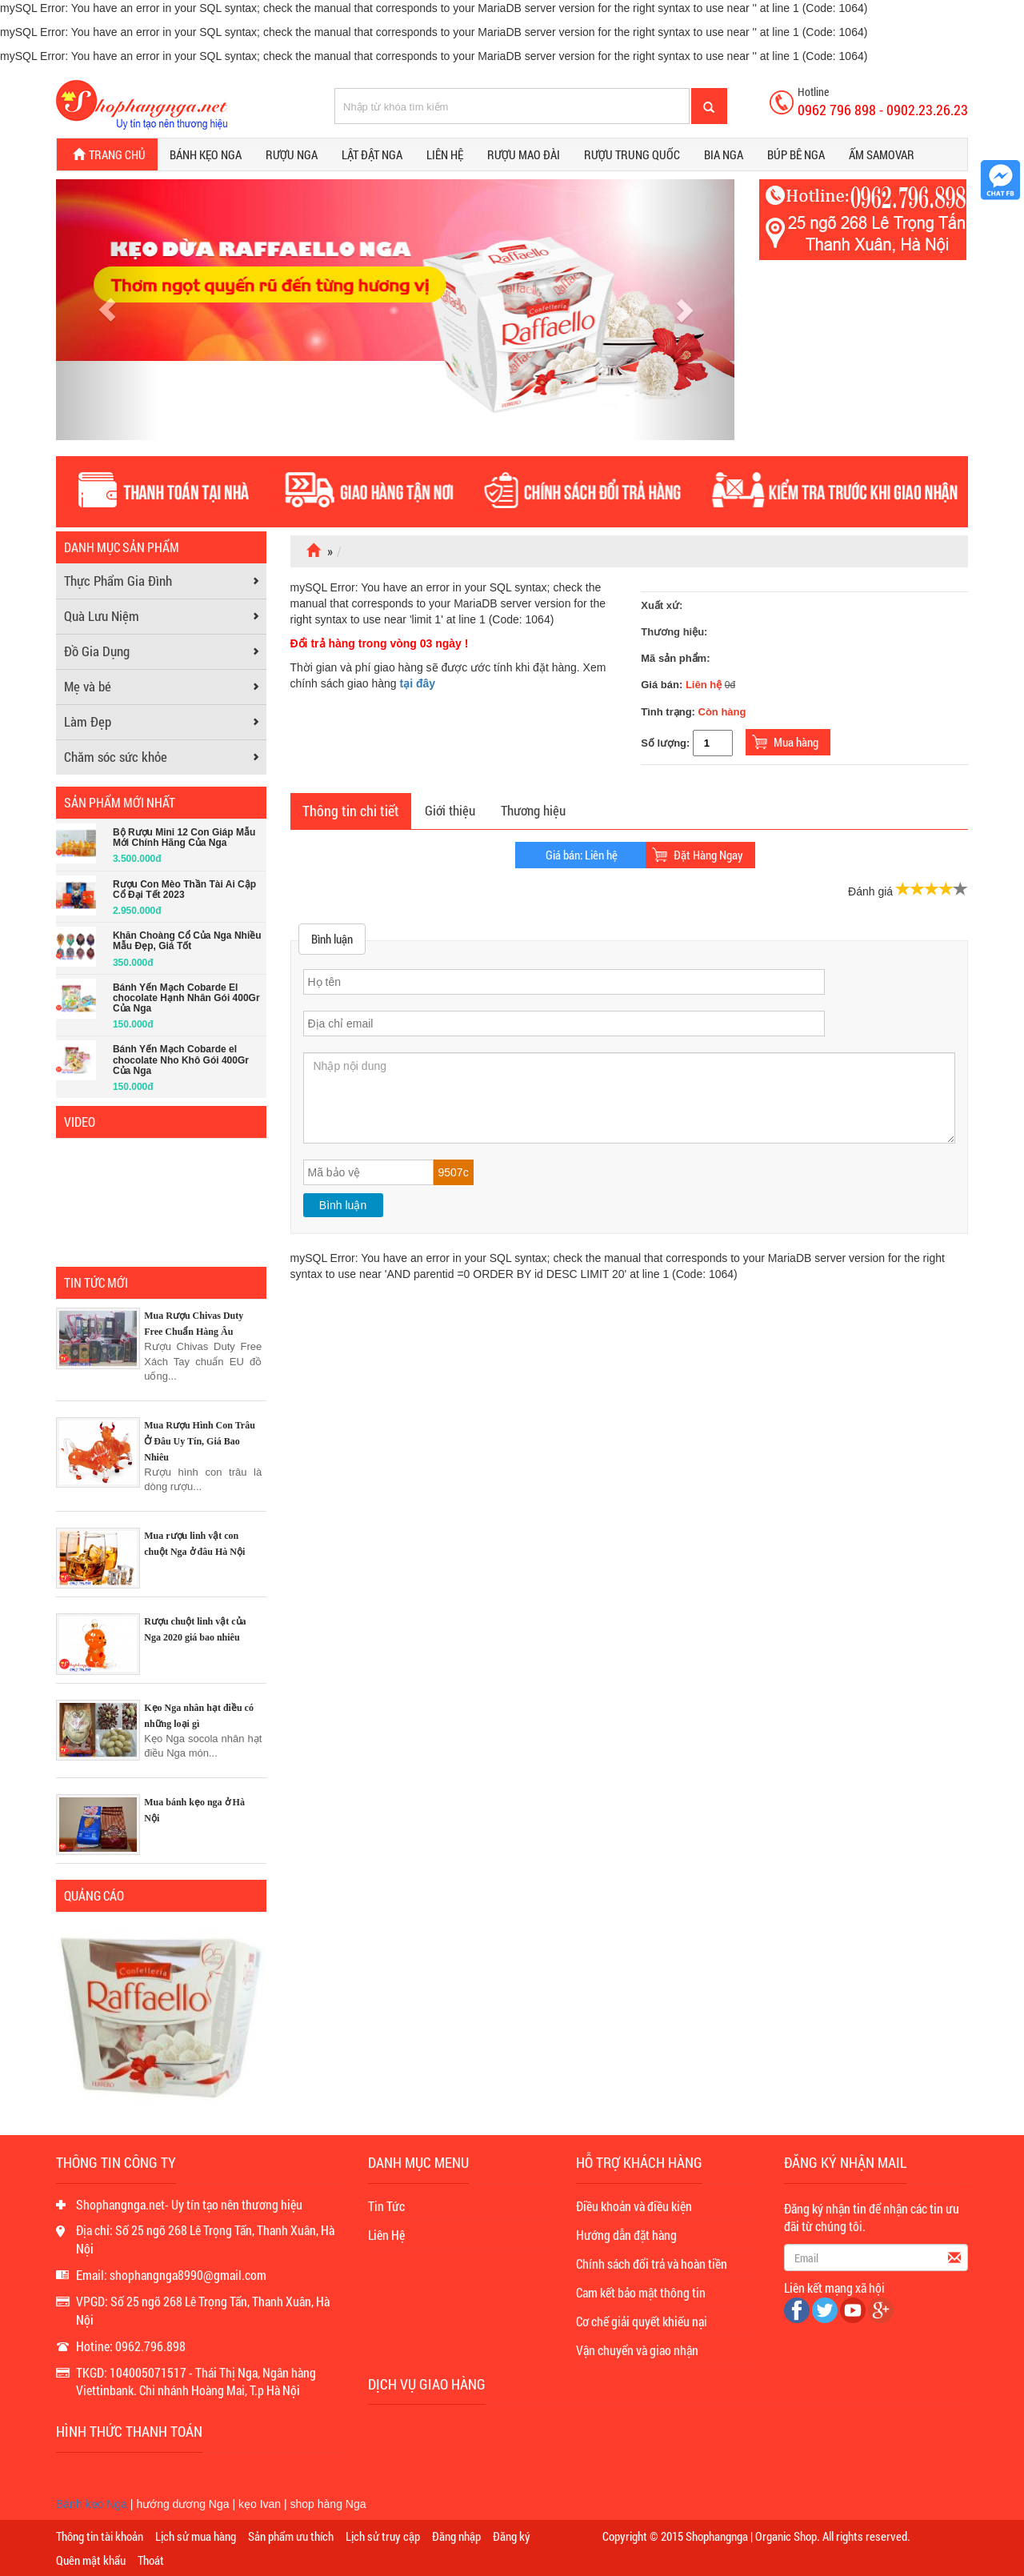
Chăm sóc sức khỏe (115, 756)
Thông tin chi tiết (350, 810)
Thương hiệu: (674, 632)
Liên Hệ (386, 2234)
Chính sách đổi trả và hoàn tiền (651, 2263)
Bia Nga (723, 154)
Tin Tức (386, 2205)
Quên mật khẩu (91, 2560)
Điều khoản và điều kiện (634, 2205)
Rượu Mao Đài (523, 154)
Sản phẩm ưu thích (291, 2536)
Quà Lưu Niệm (101, 616)
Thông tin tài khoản (99, 2536)
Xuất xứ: (661, 605)
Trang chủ (107, 155)
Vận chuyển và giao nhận (637, 2350)
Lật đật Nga (372, 154)
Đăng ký (511, 2536)
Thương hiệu (533, 810)
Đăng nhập (456, 2536)
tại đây (418, 683)
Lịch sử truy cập (383, 2536)
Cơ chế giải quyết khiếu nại (641, 2321)
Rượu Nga (292, 154)
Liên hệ (444, 154)
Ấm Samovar (881, 154)
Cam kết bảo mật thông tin (641, 2292)
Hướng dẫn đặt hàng (626, 2234)
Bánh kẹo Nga (206, 154)
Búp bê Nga (796, 154)
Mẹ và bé (87, 686)
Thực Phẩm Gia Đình (118, 580)
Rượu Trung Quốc (632, 154)
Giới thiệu (450, 810)
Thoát (151, 2560)
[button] (107, 309)
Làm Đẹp (87, 721)
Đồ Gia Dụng (97, 651)
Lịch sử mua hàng (195, 2536)
